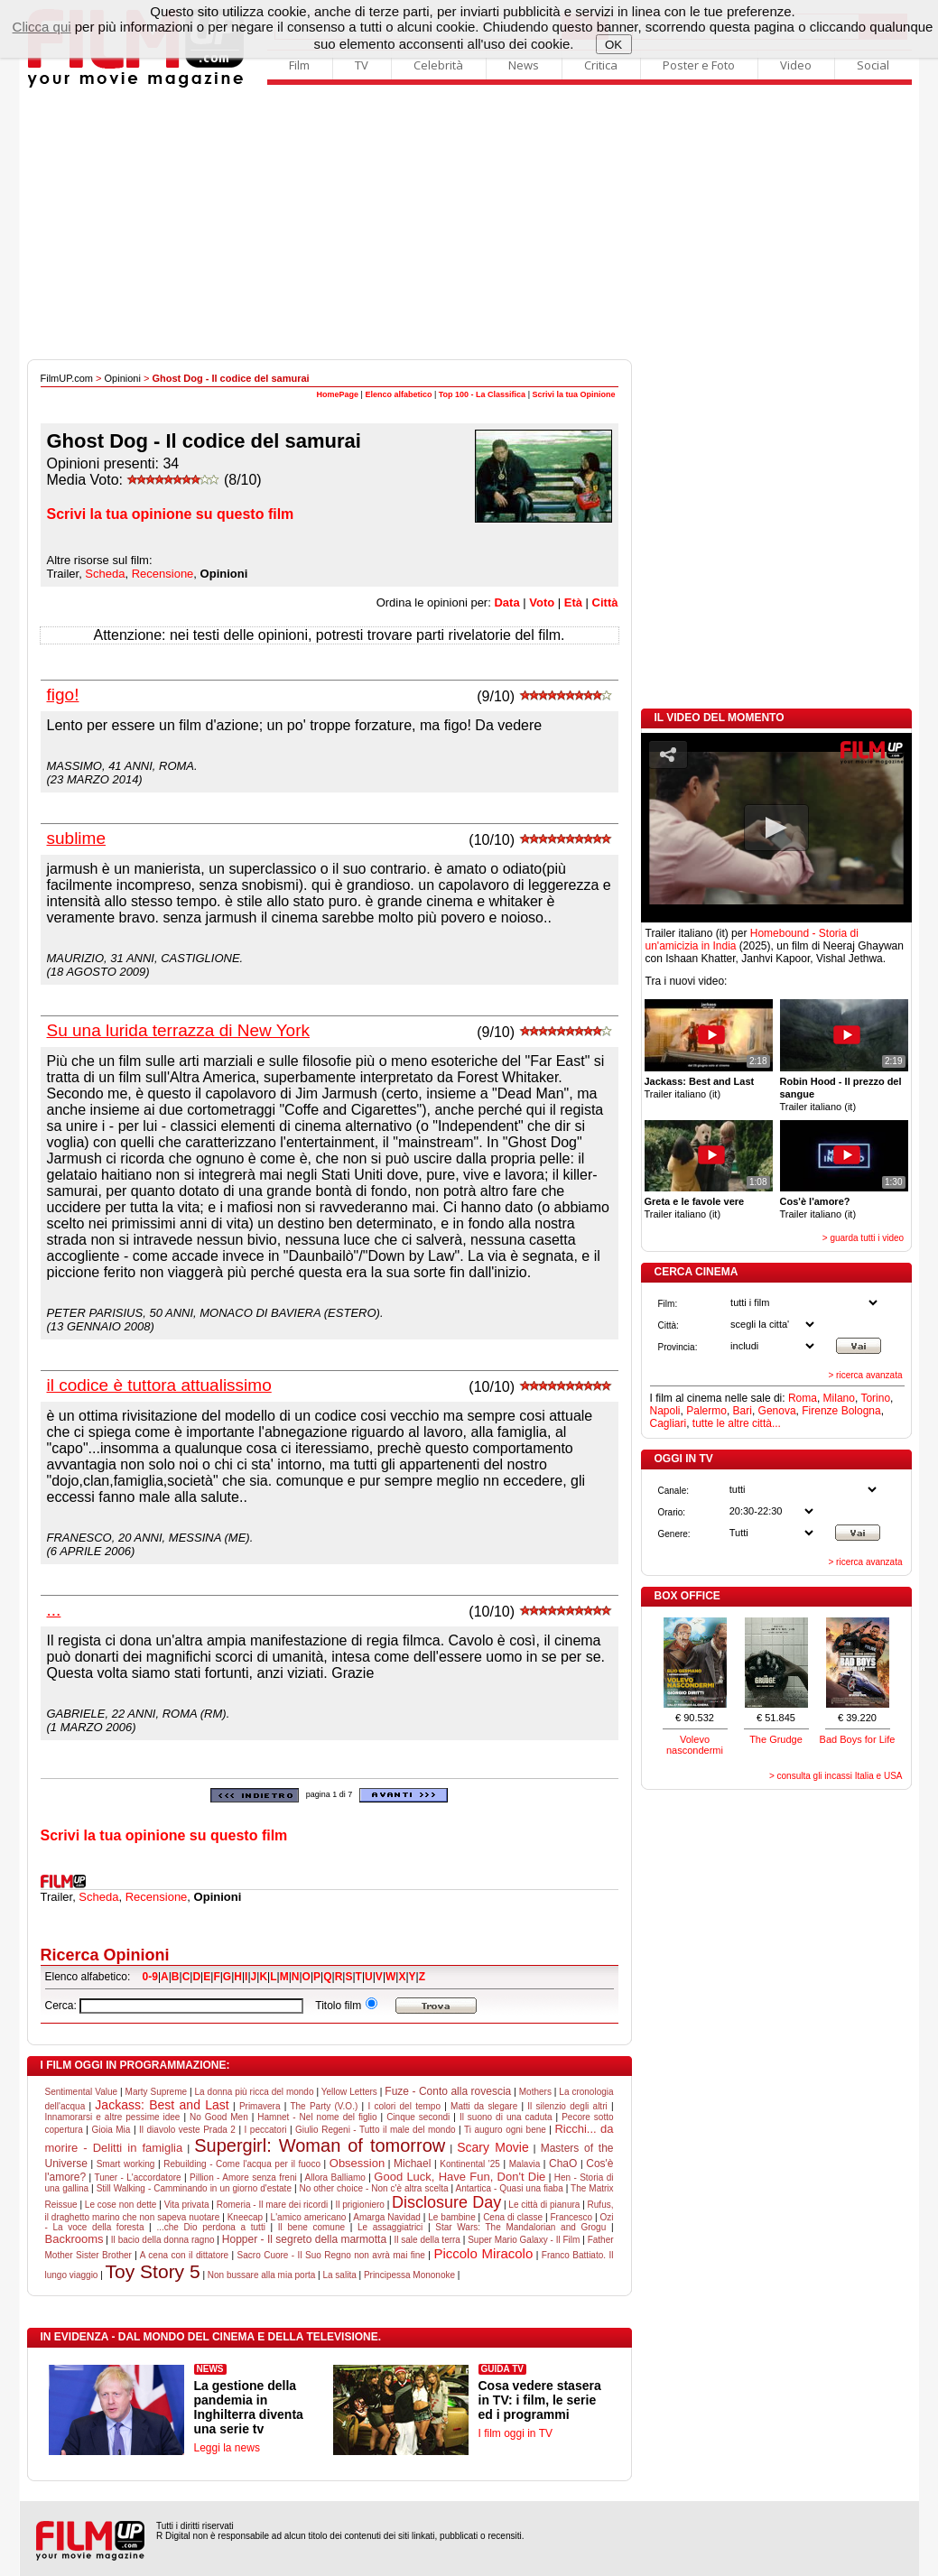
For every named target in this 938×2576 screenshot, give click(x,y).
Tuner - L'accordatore (137, 2177)
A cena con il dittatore (184, 2255)
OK (613, 44)
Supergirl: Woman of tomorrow (319, 2145)
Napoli (665, 1410)
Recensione (156, 1897)
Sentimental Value (81, 2092)
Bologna (861, 1410)
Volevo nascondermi (694, 1745)
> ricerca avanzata (866, 1375)
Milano (839, 1398)
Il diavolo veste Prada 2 (187, 2130)
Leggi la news (227, 2448)
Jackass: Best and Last (161, 2105)
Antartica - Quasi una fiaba (509, 2188)
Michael (412, 2163)
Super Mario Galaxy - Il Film (524, 2240)
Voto (541, 602)
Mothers (535, 2092)
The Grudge (776, 1739)
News (523, 65)
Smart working (126, 2164)
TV (361, 65)
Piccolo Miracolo (483, 2253)
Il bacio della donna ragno (163, 2240)
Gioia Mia (110, 2130)
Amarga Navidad (387, 2217)
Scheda (98, 1897)
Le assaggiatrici (390, 2227)
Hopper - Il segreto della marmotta (304, 2239)
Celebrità (438, 65)
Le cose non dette (121, 2205)
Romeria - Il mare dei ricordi (272, 2205)
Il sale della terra (427, 2240)
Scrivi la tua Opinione (573, 394)
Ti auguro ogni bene (505, 2130)
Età (573, 602)
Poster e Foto (699, 65)
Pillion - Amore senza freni (243, 2177)
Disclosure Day (446, 2202)
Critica (601, 65)
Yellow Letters (349, 2092)
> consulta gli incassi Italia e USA (836, 1776)
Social (873, 65)
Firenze (820, 1410)
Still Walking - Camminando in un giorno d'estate (194, 2188)
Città (605, 602)
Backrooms (74, 2239)
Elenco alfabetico (398, 394)
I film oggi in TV (515, 2433)
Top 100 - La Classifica (482, 394)
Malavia (524, 2164)
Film (299, 65)
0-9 (150, 1976)
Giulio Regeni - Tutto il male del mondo (375, 2130)
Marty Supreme (156, 2092)
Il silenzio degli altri (567, 2106)
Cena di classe (513, 2217)
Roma (802, 1398)
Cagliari (668, 1423)
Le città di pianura (544, 2205)
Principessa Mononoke (409, 2275)
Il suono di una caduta (506, 2117)
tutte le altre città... (736, 1423)
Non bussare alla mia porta (262, 2275)
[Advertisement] (469, 223)
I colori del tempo (404, 2106)
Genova (777, 1410)
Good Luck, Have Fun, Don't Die (459, 2176)
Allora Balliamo (335, 2177)
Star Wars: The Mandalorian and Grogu (520, 2227)
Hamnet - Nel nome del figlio (316, 2117)
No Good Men (219, 2117)
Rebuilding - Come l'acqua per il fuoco (241, 2164)
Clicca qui (42, 26)
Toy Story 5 (153, 2271)
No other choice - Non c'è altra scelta (374, 2188)
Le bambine (451, 2217)
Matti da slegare (483, 2106)
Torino (875, 1398)
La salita (339, 2275)
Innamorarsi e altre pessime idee (113, 2117)
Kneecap (245, 2217)
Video (796, 65)
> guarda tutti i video (863, 1238)
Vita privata (186, 2205)
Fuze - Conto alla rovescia (448, 2091)
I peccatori (266, 2130)
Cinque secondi (418, 2117)
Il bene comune (311, 2227)
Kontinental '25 (470, 2164)
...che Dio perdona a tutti (210, 2227)
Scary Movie (492, 2147)
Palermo (706, 1410)
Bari (742, 1410)
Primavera (260, 2106)
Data (506, 602)
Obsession (357, 2163)
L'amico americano (309, 2217)
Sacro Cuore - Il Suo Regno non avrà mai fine (331, 2255)
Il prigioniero (360, 2205)
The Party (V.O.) (324, 2106)
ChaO (563, 2163)
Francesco (571, 2217)
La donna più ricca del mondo (254, 2092)
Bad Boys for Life (858, 1739)
